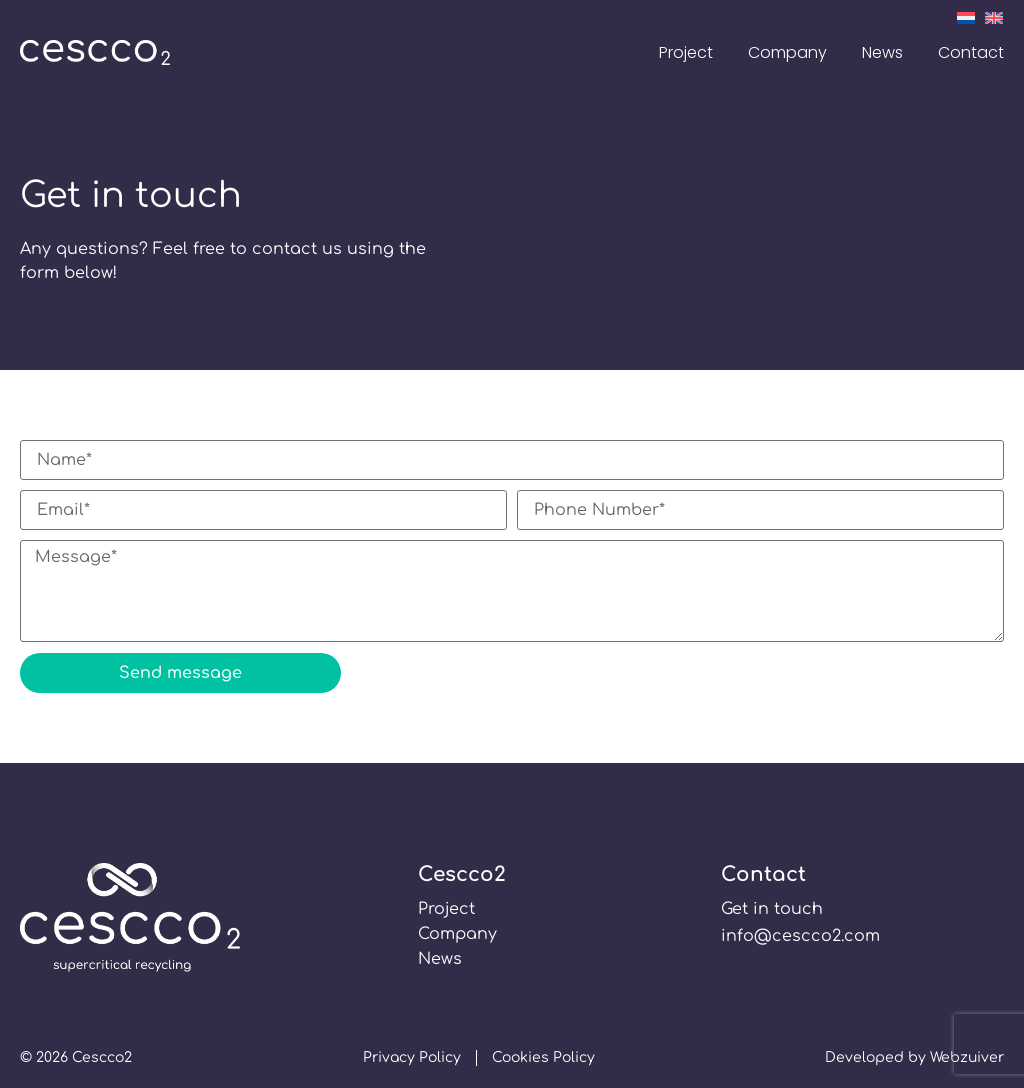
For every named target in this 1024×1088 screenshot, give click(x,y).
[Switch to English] (994, 17)
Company (787, 52)
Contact (971, 52)
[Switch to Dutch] (966, 17)
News (882, 52)
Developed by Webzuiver (914, 1057)
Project (686, 52)
